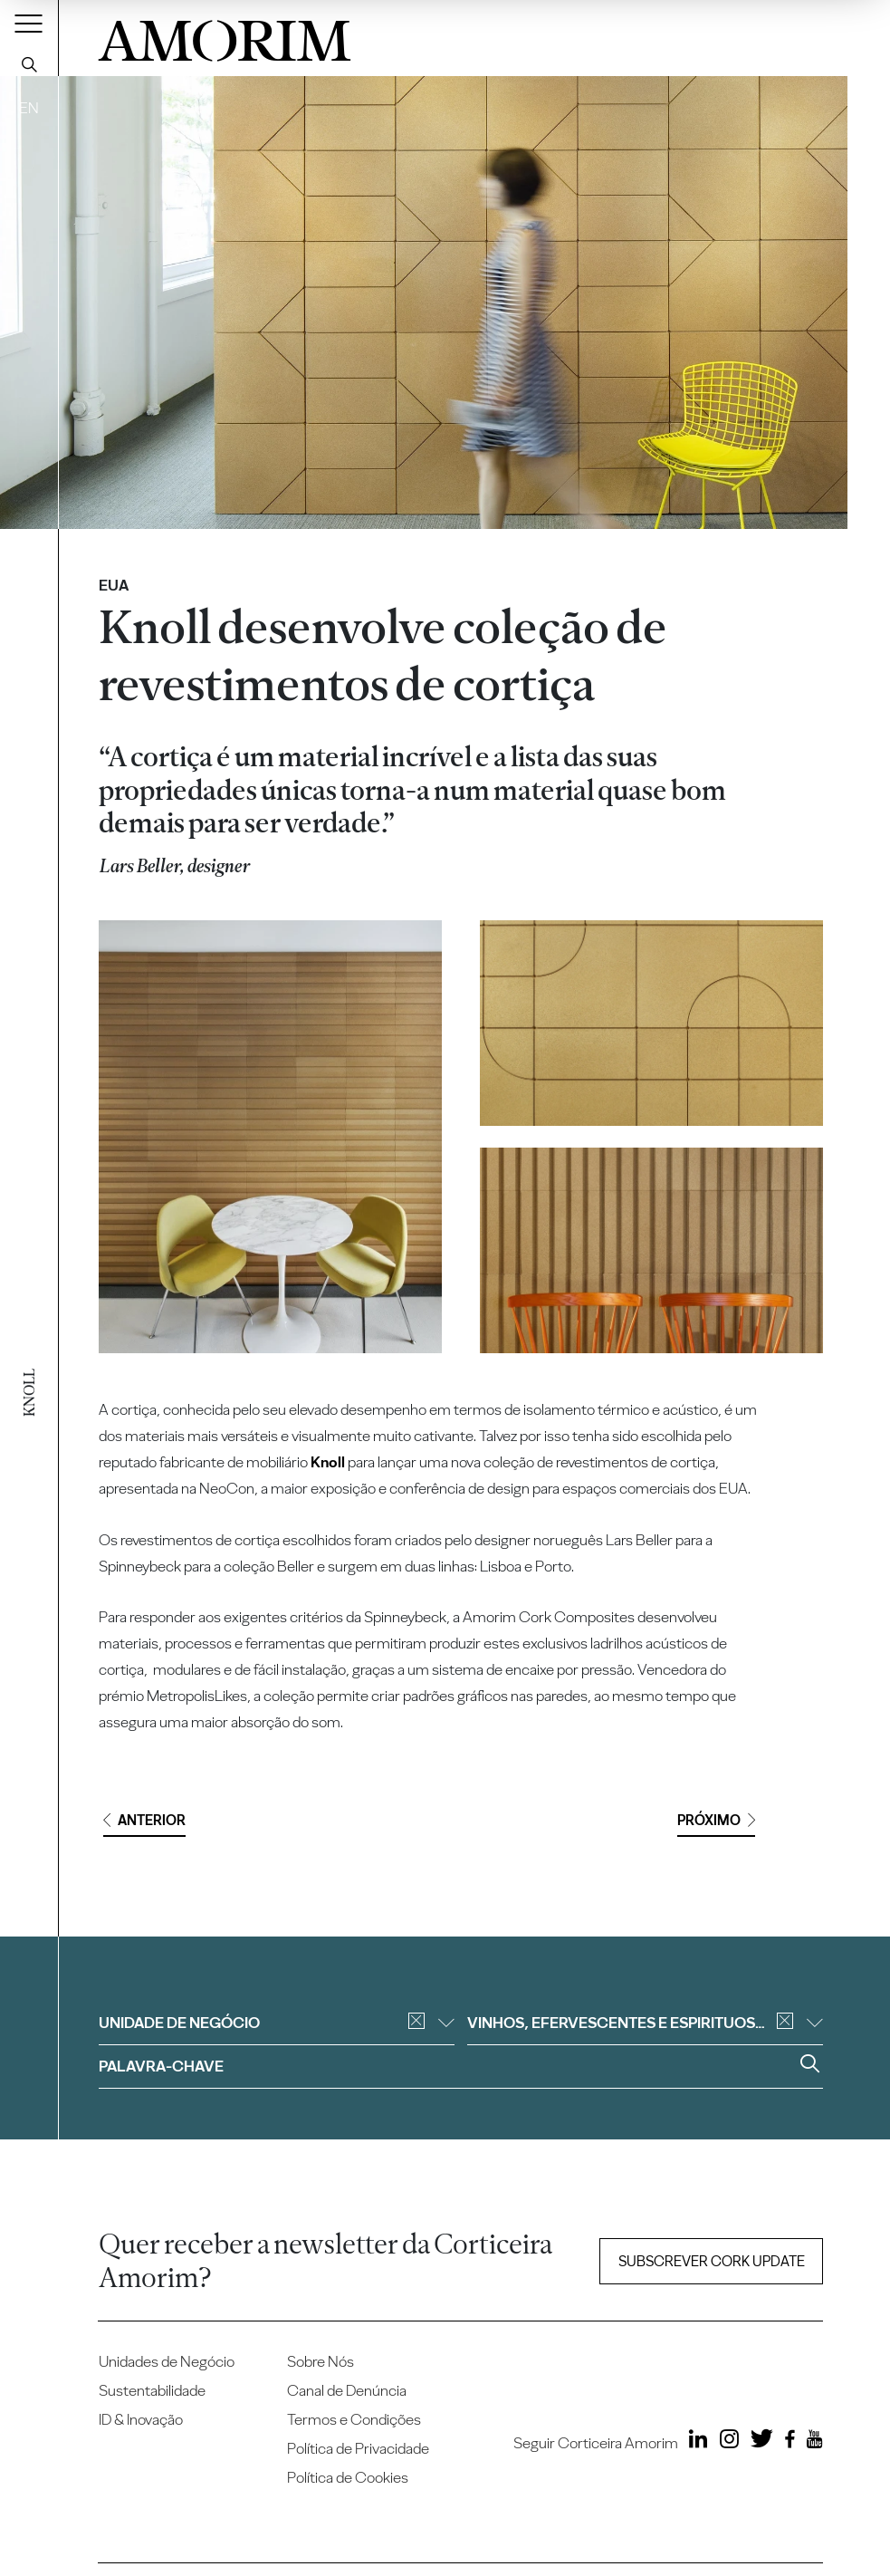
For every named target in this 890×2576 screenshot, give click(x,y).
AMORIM (224, 36)
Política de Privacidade (358, 2448)
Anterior (144, 1820)
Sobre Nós (320, 2361)
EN (29, 108)
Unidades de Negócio (166, 2361)
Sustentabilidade (152, 2390)
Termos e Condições (354, 2419)
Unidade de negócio (277, 2023)
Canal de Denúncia (347, 2390)
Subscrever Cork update (711, 2261)
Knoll (328, 1462)
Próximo (716, 1820)
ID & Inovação (141, 2419)
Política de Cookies (347, 2477)
